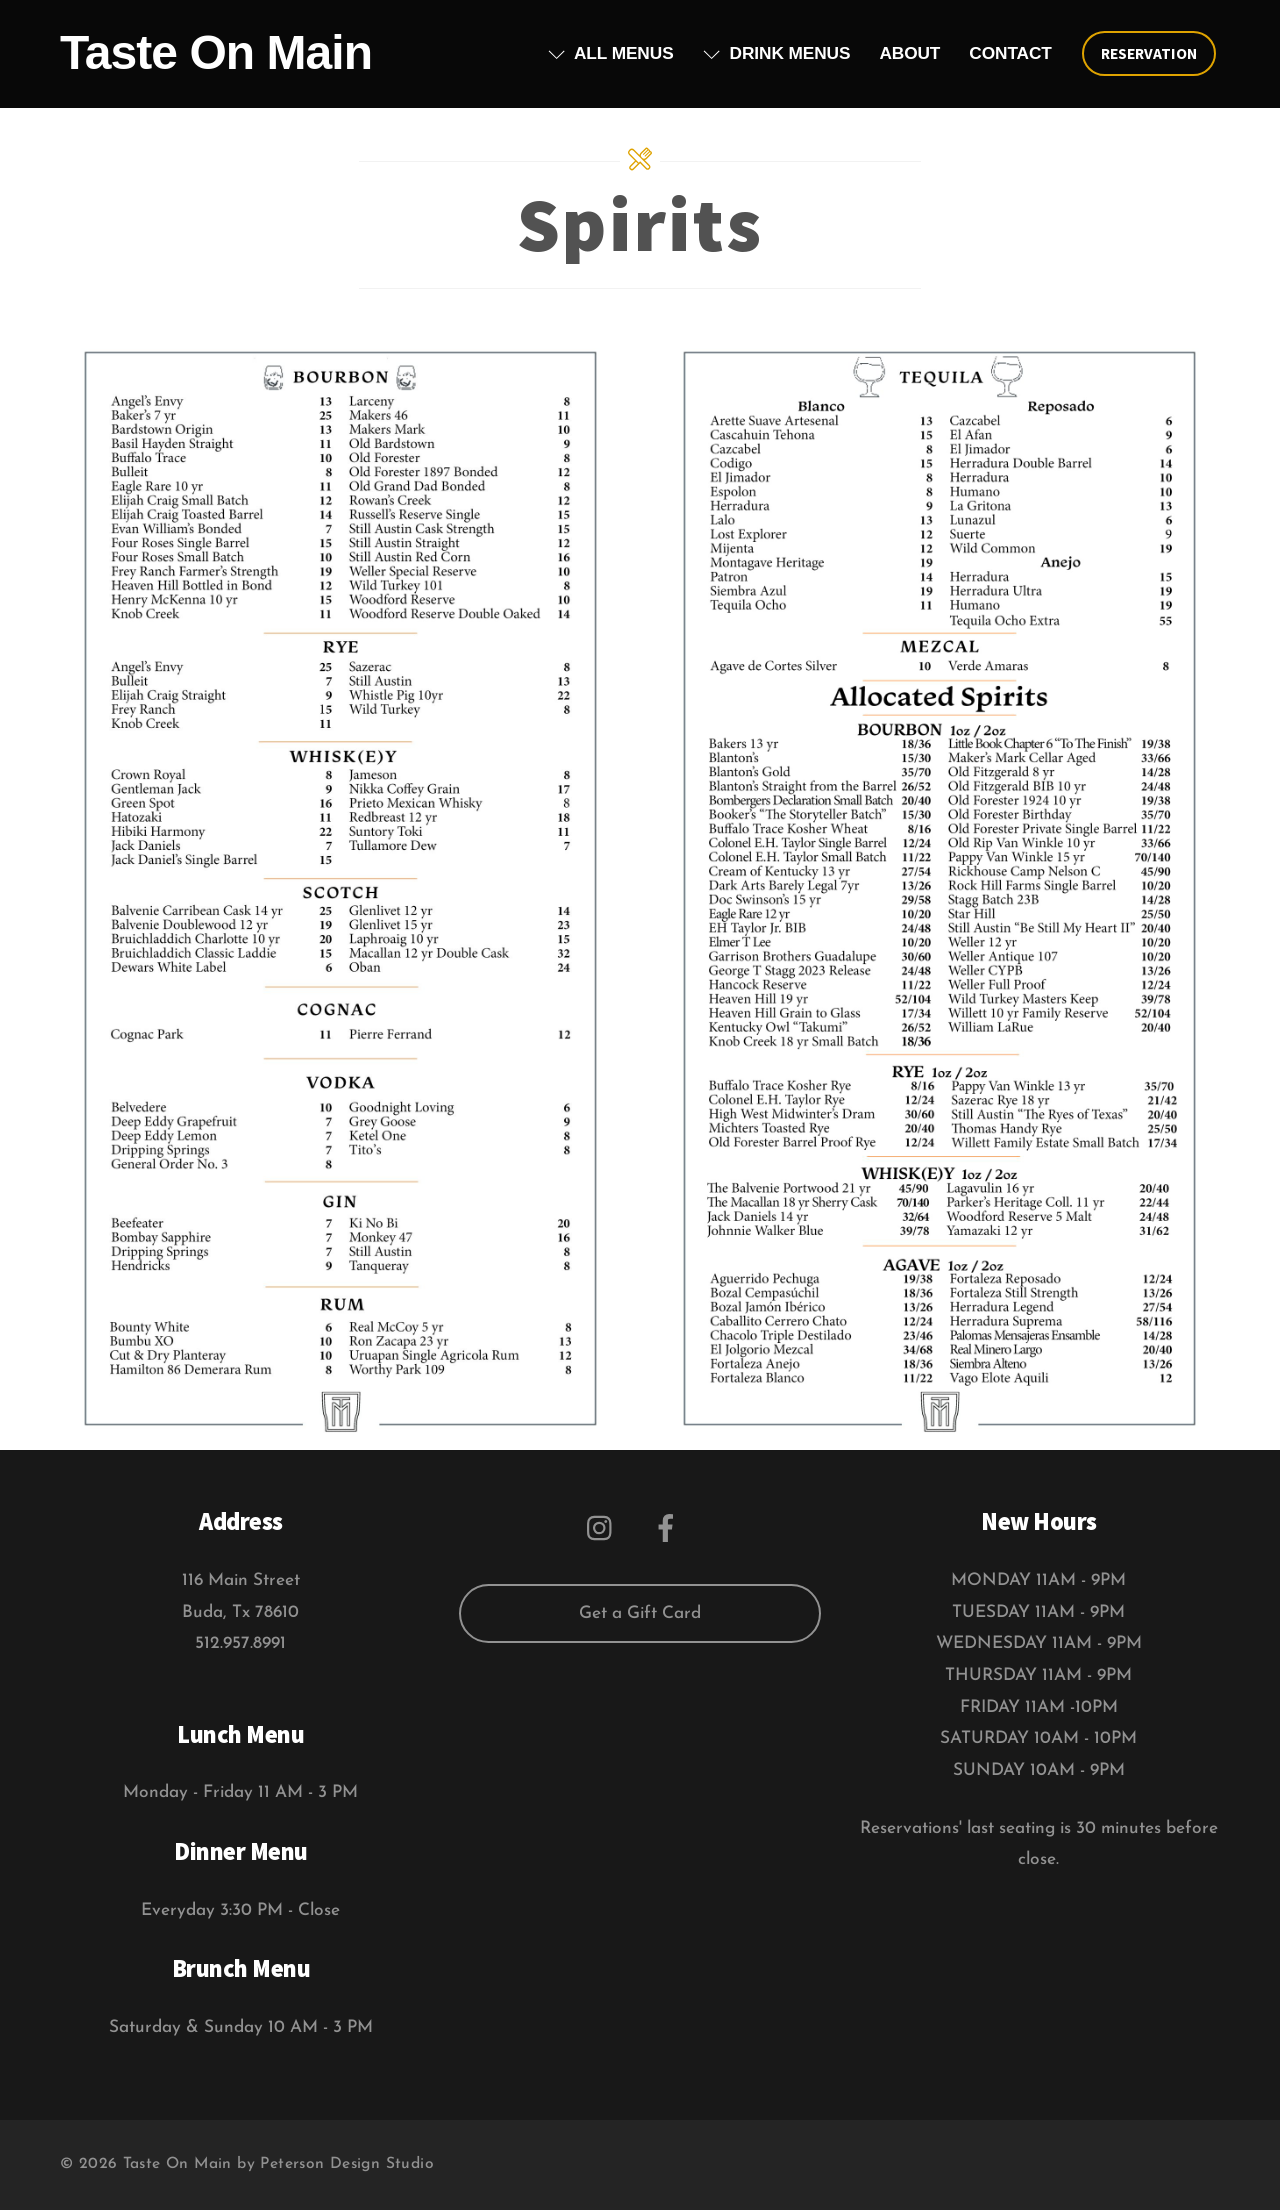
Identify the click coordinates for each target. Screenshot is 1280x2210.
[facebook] (669, 1527)
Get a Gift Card (640, 1613)
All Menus (611, 53)
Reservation (1148, 53)
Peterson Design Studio (347, 2164)
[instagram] (604, 1527)
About (909, 53)
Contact (1010, 53)
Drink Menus (777, 53)
